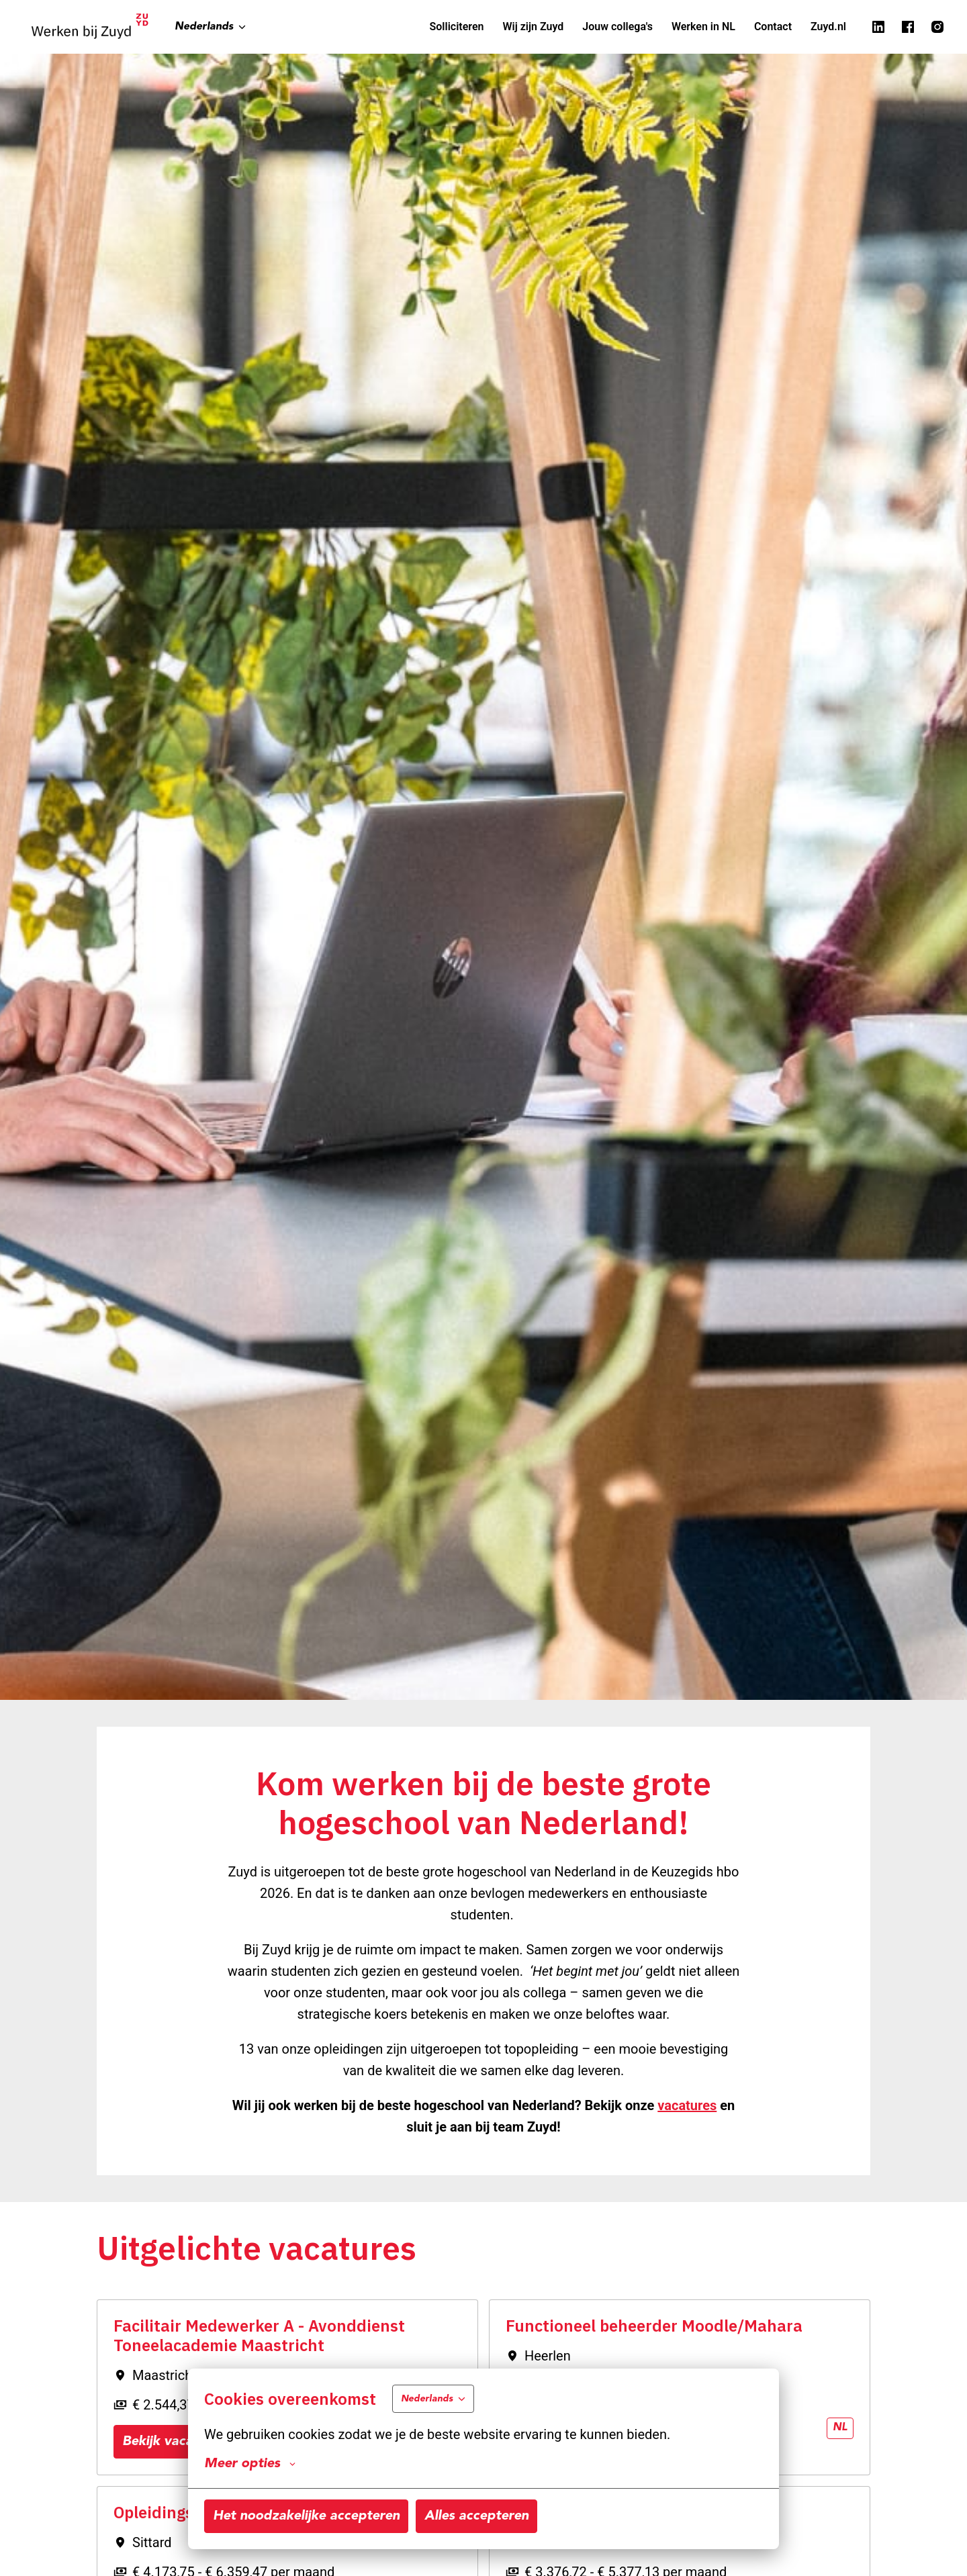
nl (840, 2427)
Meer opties (249, 2464)
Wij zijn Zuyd (532, 26)
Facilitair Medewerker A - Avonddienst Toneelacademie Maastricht (259, 2335)
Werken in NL (703, 26)
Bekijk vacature (170, 2441)
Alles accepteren (476, 2516)
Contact (773, 26)
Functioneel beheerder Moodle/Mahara (654, 2326)
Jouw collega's (617, 26)
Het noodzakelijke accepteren (306, 2516)
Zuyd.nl (828, 26)
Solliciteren (457, 26)
